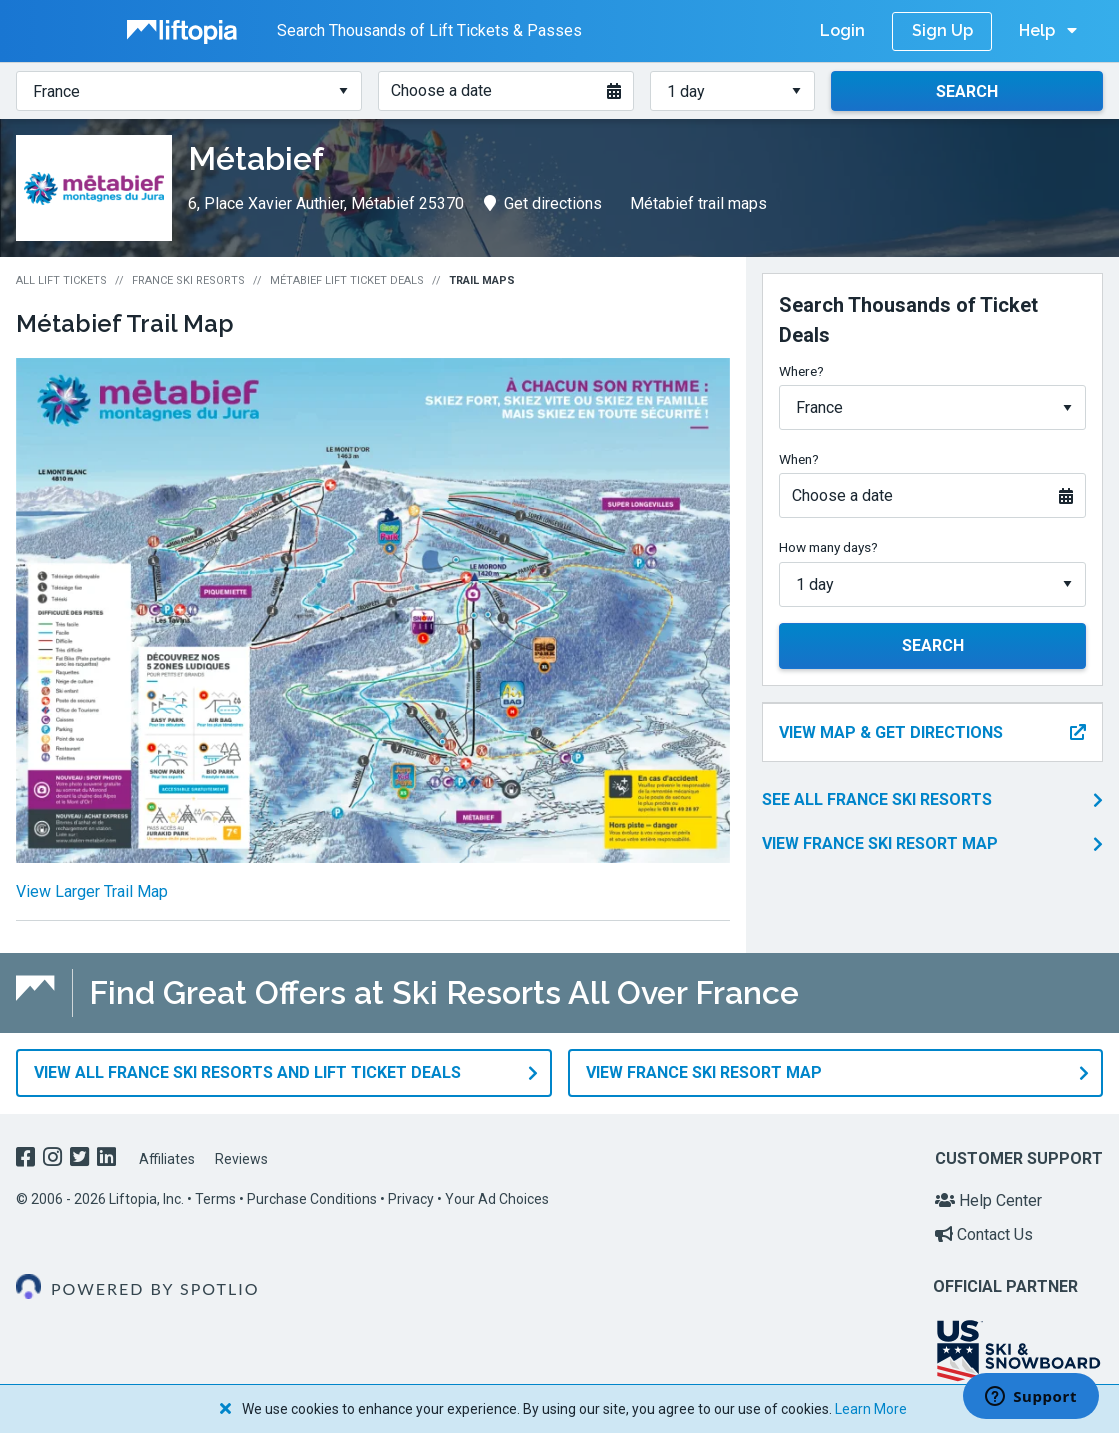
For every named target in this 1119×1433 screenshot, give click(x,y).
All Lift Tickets (61, 280)
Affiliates (167, 1158)
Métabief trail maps (698, 203)
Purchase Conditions (312, 1198)
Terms (215, 1198)
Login (842, 30)
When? (799, 459)
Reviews (241, 1158)
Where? (801, 371)
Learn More (871, 1409)
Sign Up (942, 30)
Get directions (543, 203)
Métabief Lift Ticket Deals (347, 280)
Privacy (411, 1198)
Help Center (988, 1199)
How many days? (828, 547)
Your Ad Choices (497, 1198)
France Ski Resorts (188, 280)
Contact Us (984, 1232)
